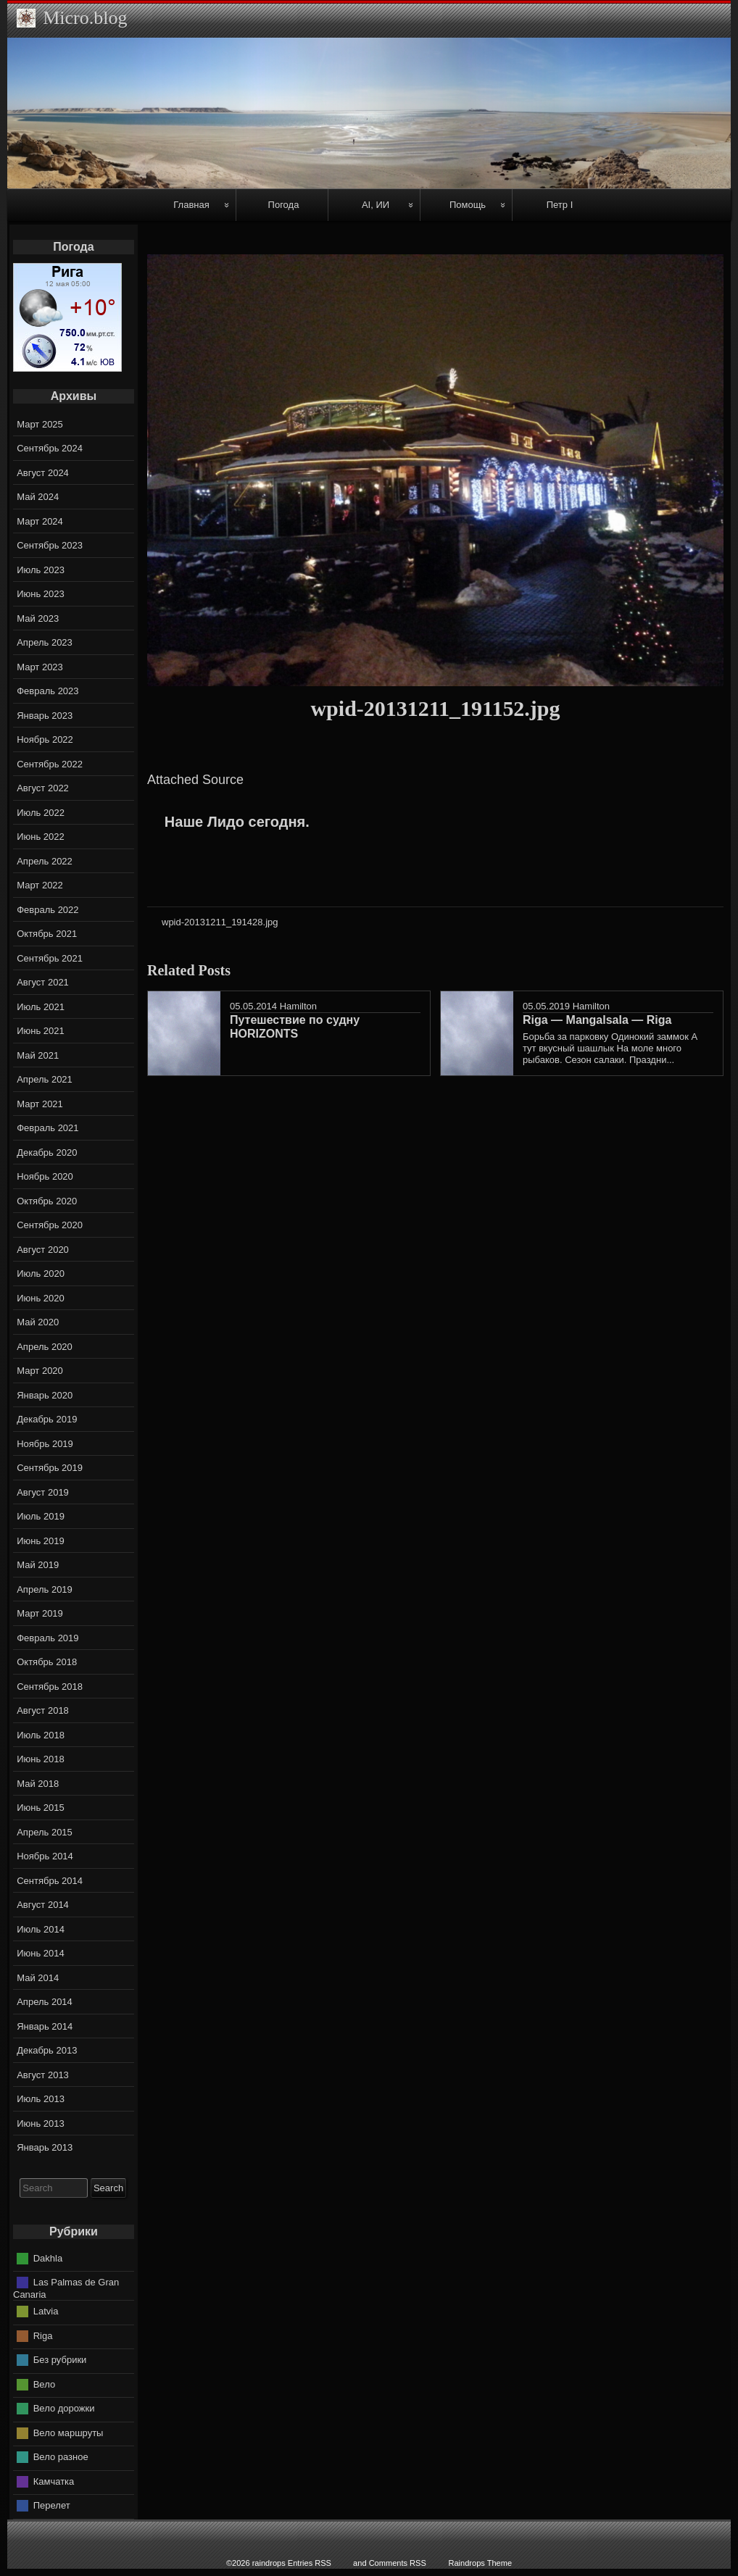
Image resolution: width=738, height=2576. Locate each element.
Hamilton (298, 1006)
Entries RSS (309, 2563)
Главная (191, 204)
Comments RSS (397, 2563)
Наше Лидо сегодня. (237, 822)
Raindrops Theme (480, 2563)
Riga (43, 2335)
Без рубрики (60, 2359)
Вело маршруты (68, 2432)
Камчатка (54, 2480)
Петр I (560, 204)
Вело (44, 2383)
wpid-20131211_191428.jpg (220, 922)
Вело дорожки (64, 2408)
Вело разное (60, 2456)
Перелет (51, 2505)
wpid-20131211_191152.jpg (435, 708)
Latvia (46, 2311)
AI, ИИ (375, 204)
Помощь (467, 204)
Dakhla (47, 2257)
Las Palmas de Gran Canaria (66, 2288)
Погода (283, 204)
